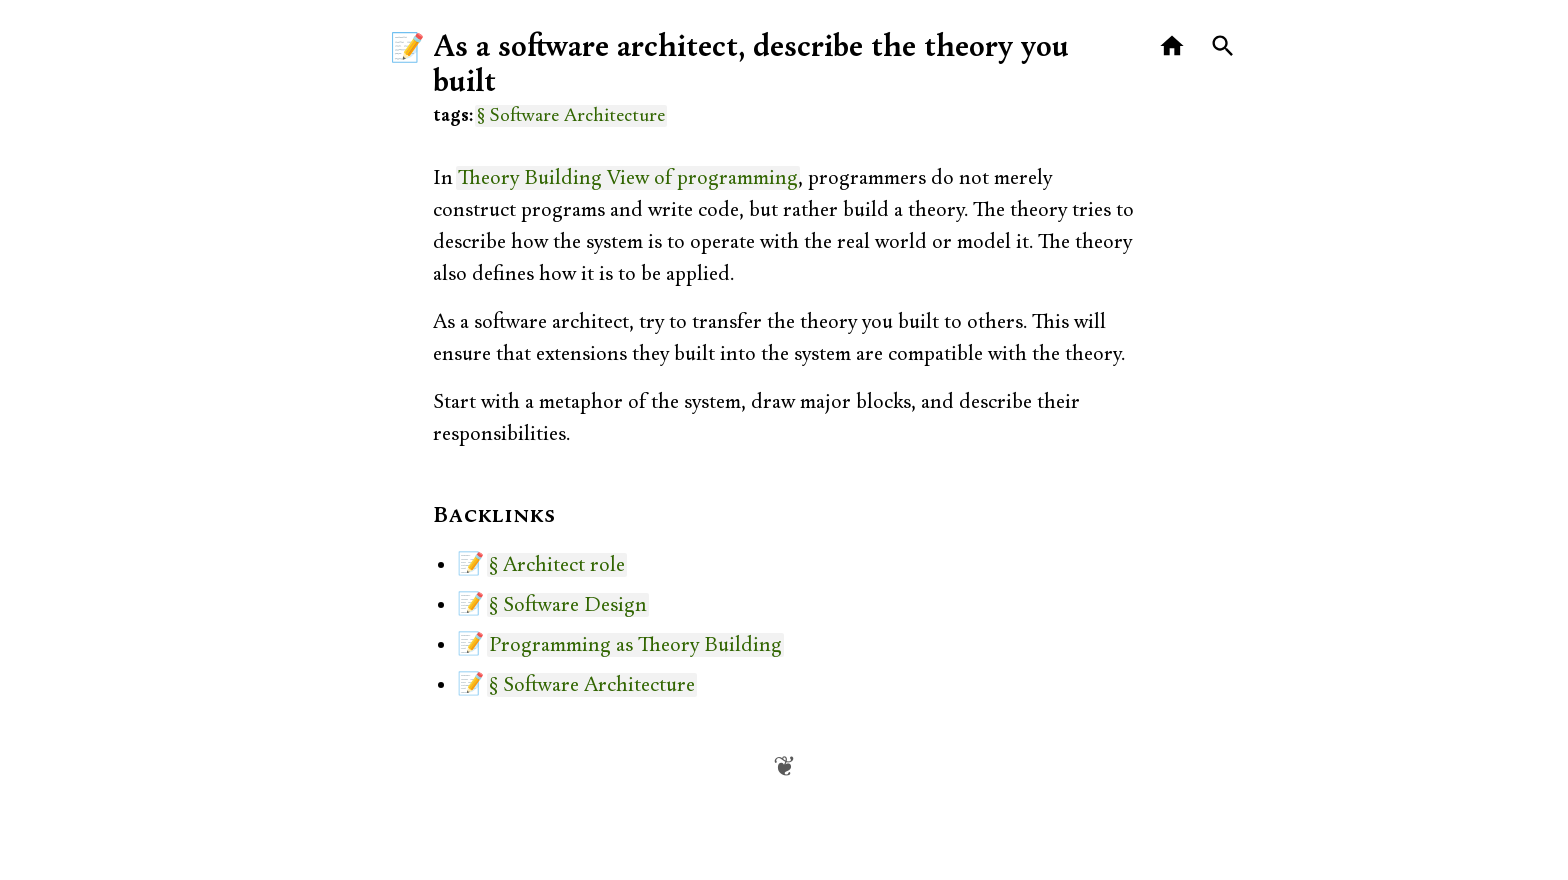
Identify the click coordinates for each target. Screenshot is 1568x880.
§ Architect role (557, 565)
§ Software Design (568, 605)
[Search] (1223, 46)
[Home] (1172, 46)
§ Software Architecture (571, 116)
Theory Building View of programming (628, 178)
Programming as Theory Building (635, 645)
